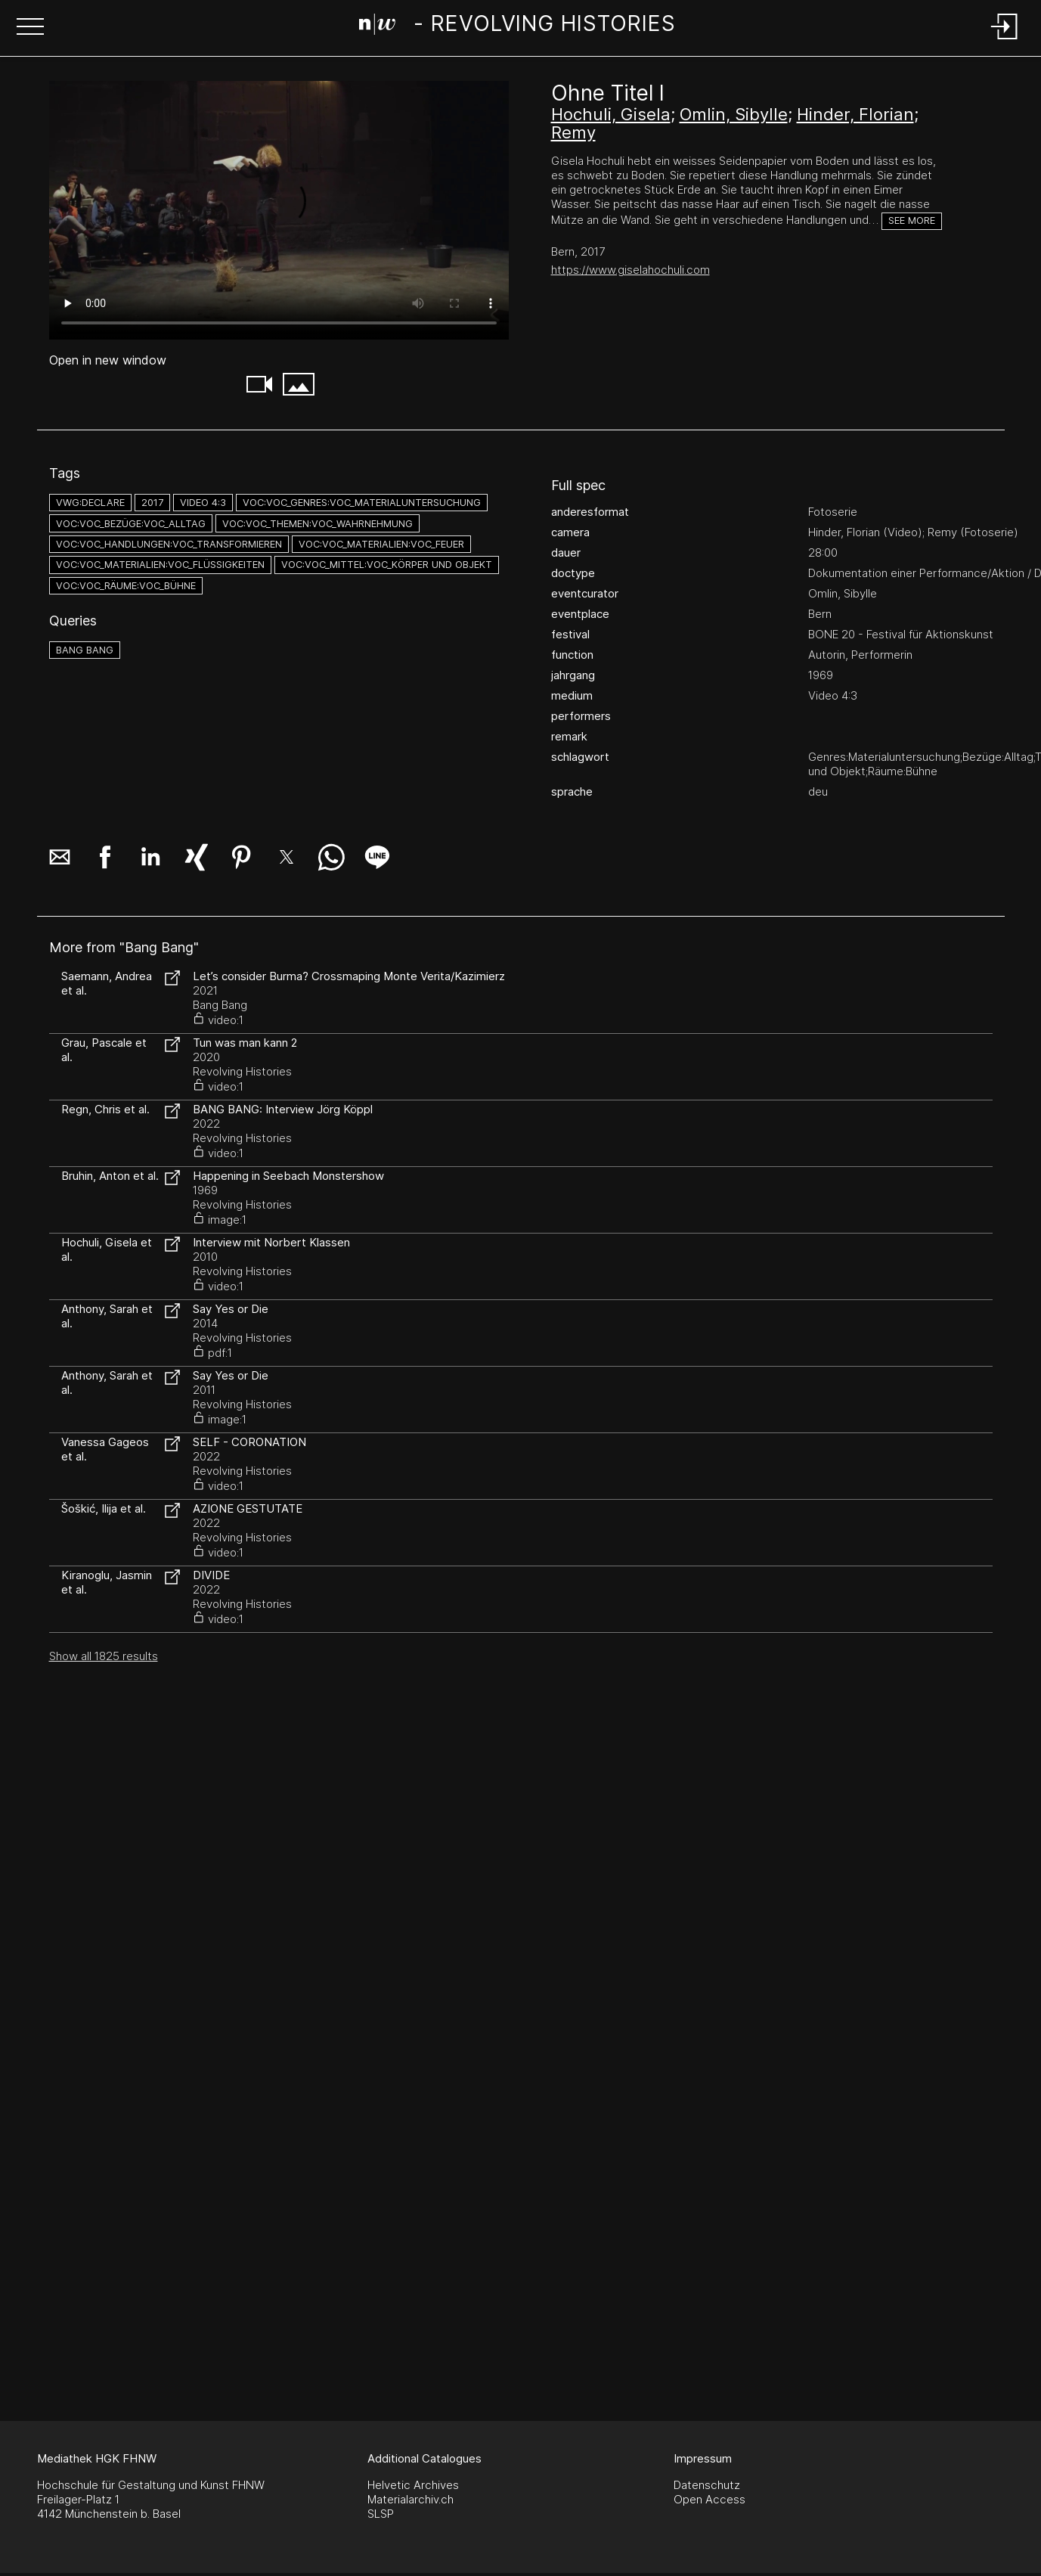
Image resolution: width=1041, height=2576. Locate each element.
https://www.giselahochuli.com (630, 269)
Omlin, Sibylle (734, 114)
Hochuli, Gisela (611, 114)
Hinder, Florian (855, 114)
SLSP (380, 2513)
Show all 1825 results (103, 1656)
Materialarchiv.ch (410, 2499)
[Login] (1005, 40)
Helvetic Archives (413, 2485)
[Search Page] (517, 26)
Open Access (709, 2499)
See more (911, 220)
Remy (573, 132)
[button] (30, 28)
